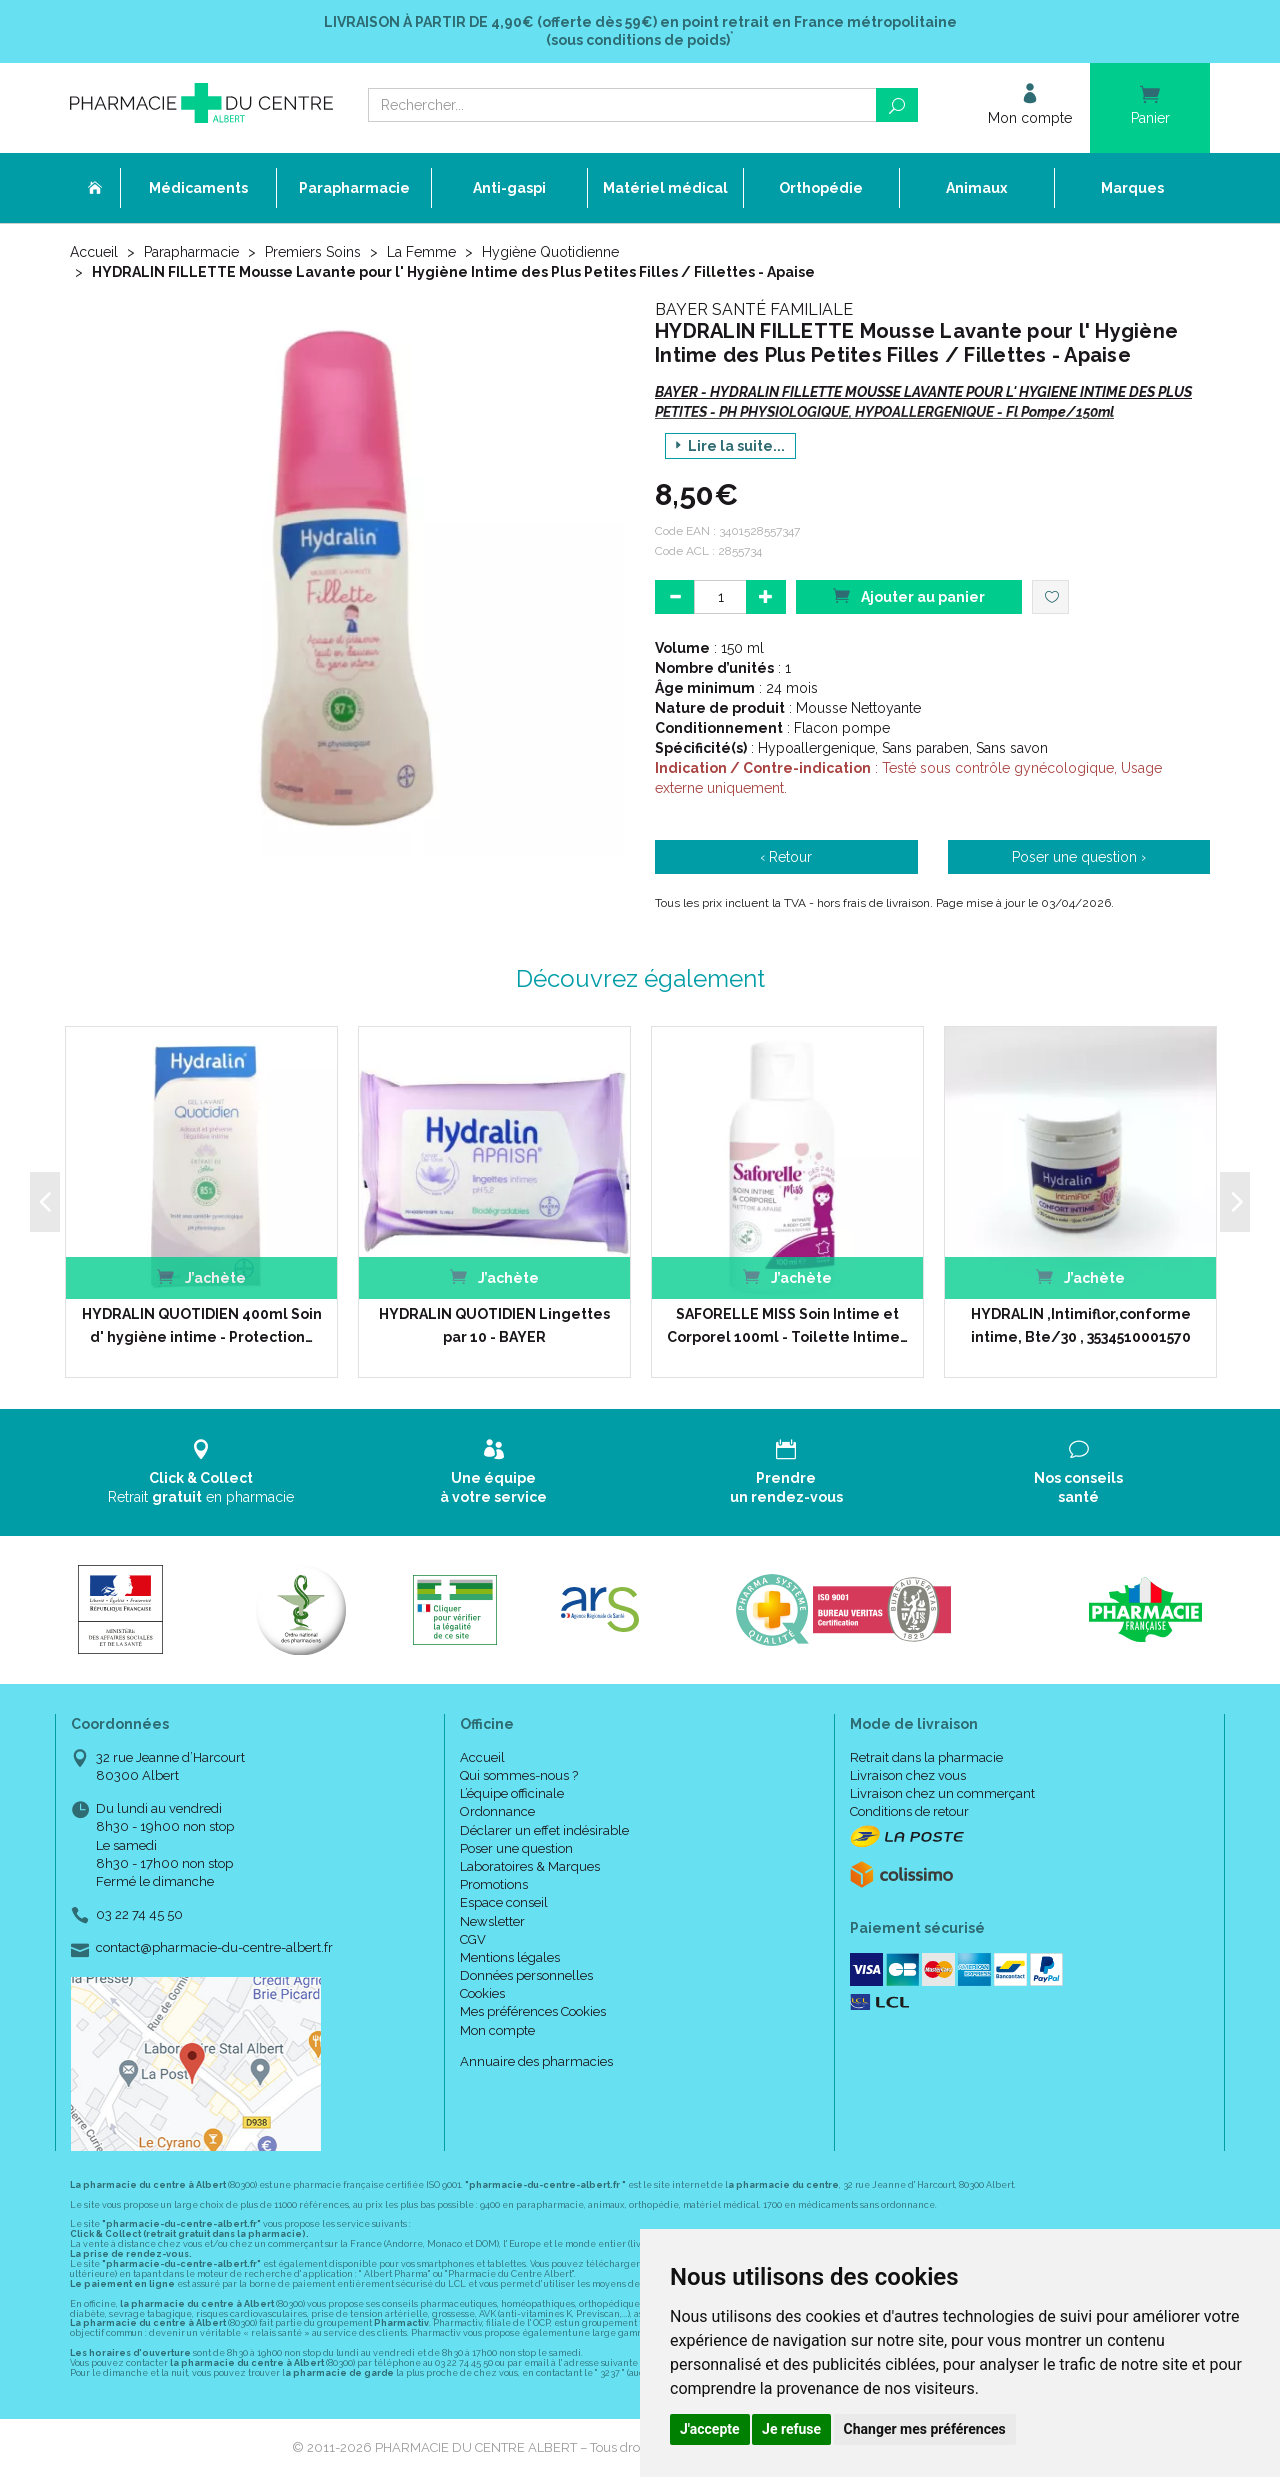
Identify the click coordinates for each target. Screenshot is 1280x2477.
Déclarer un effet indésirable (544, 1830)
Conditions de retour (909, 1811)
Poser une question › (1079, 857)
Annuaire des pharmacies (536, 2061)
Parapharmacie (191, 252)
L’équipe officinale (512, 1793)
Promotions (494, 1884)
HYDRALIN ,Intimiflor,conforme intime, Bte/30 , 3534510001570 (1081, 1325)
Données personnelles (526, 1975)
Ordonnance (497, 1811)
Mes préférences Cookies (533, 2011)
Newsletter (492, 1921)
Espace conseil (504, 1902)
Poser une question (516, 1848)
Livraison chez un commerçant (942, 1793)
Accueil (94, 252)
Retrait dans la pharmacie (926, 1757)
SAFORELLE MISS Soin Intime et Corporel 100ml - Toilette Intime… (787, 1325)
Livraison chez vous (908, 1775)
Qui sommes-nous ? (519, 1775)
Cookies (482, 1993)
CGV (473, 1939)
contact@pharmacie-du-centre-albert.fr (214, 1948)
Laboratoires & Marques (530, 1866)
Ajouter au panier (909, 595)
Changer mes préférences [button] (925, 2429)
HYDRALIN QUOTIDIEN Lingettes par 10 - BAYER (494, 1325)
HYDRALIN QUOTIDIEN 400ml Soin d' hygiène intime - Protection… (202, 1325)
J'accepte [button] (710, 2429)
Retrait (201, 1471)
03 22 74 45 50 (139, 1914)
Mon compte (497, 2030)
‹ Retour (786, 857)
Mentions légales (510, 1957)
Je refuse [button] (791, 2429)
